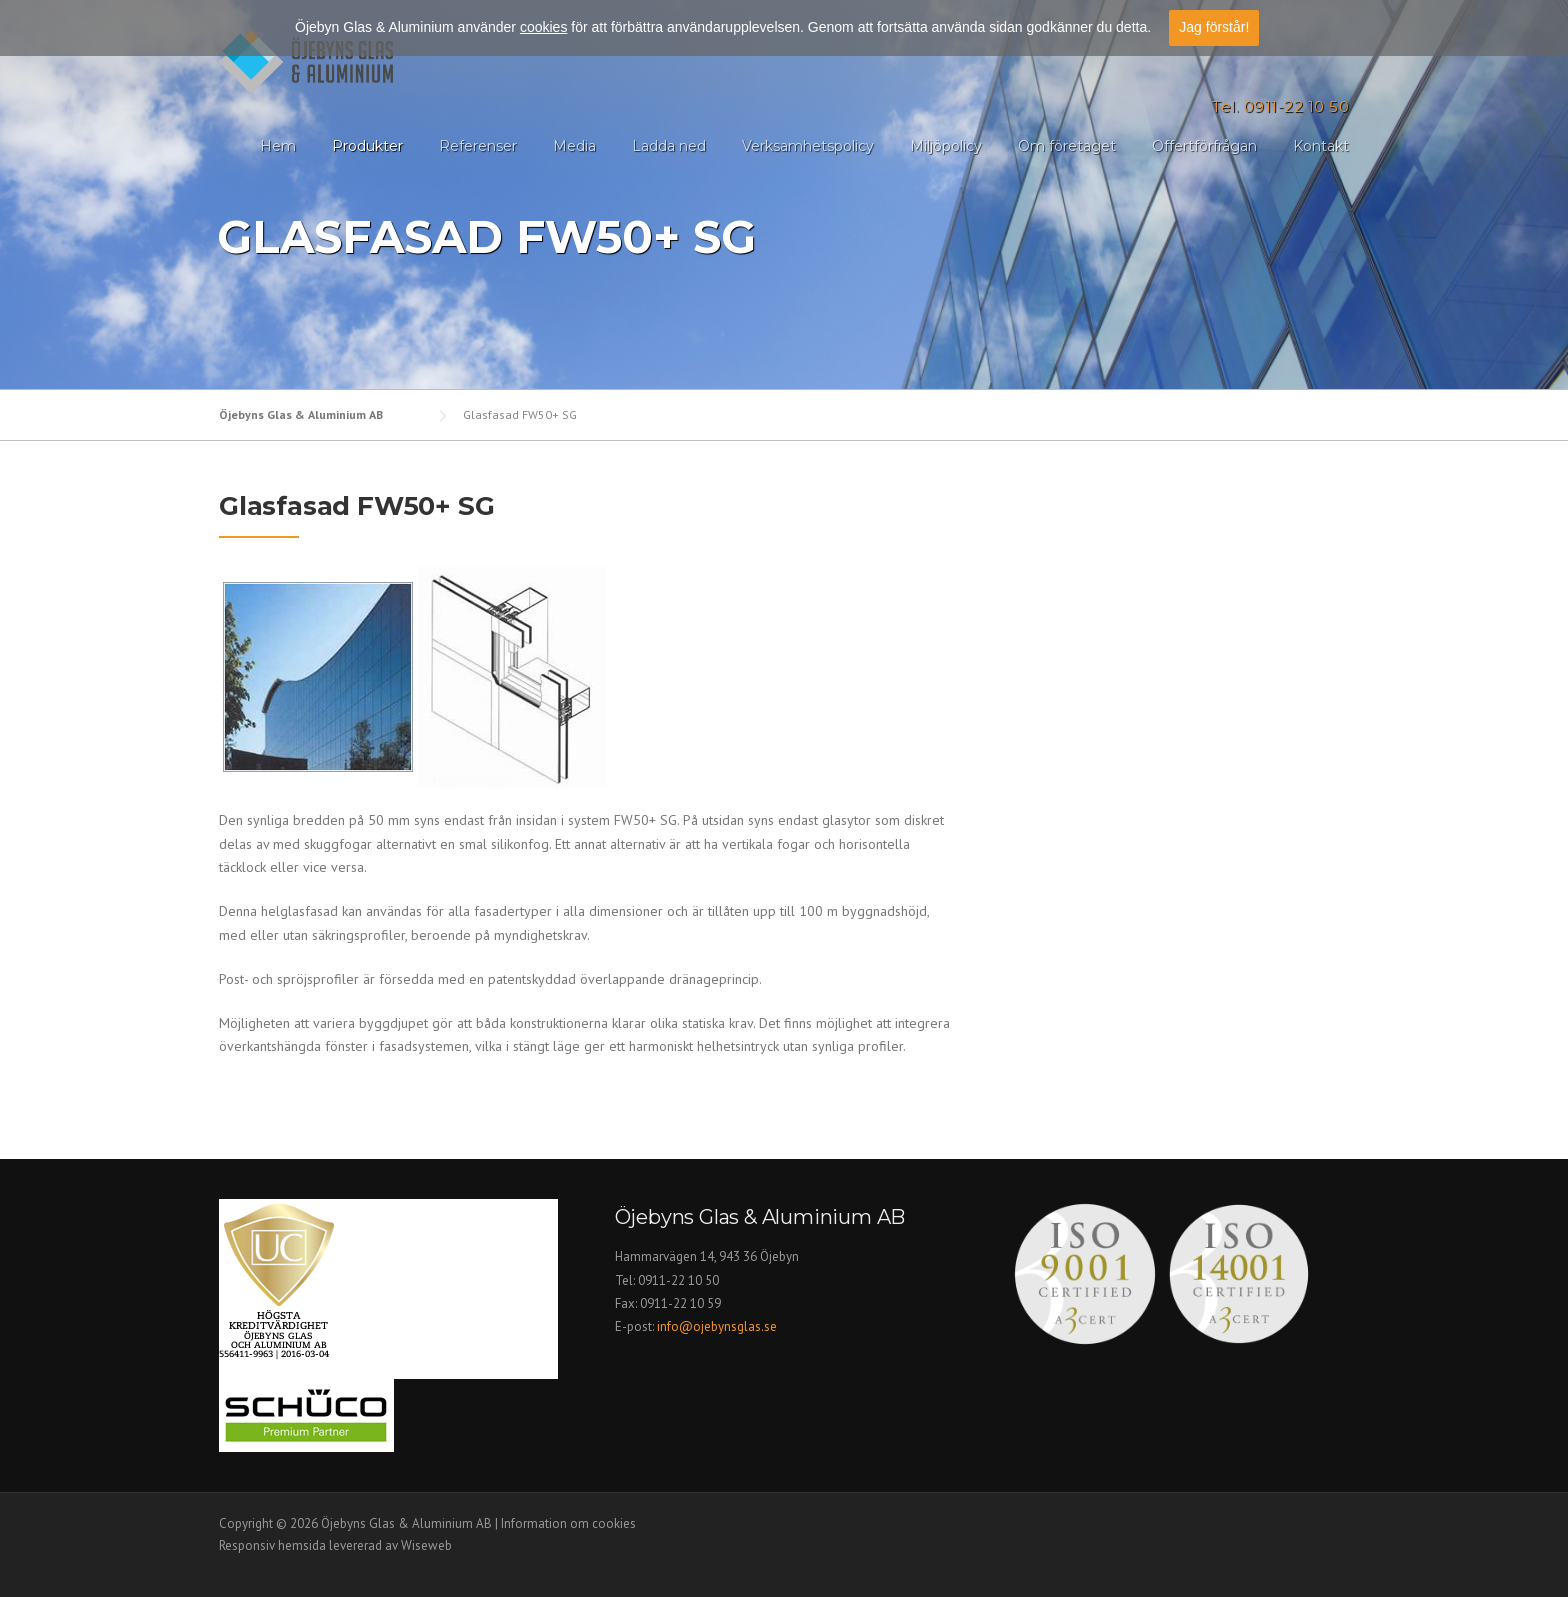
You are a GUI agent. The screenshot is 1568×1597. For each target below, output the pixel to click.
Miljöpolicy (946, 146)
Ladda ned (669, 146)
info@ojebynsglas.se (718, 1326)
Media (574, 146)
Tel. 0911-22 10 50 (1280, 106)
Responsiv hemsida (272, 1545)
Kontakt (1321, 146)
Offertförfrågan (1204, 146)
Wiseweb (426, 1545)
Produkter (367, 146)
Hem (278, 146)
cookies (543, 27)
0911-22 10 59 (680, 1303)
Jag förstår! (1214, 27)
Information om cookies (568, 1523)
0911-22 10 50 (678, 1280)
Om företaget (1067, 146)
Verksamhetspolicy (808, 146)
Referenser (478, 146)
